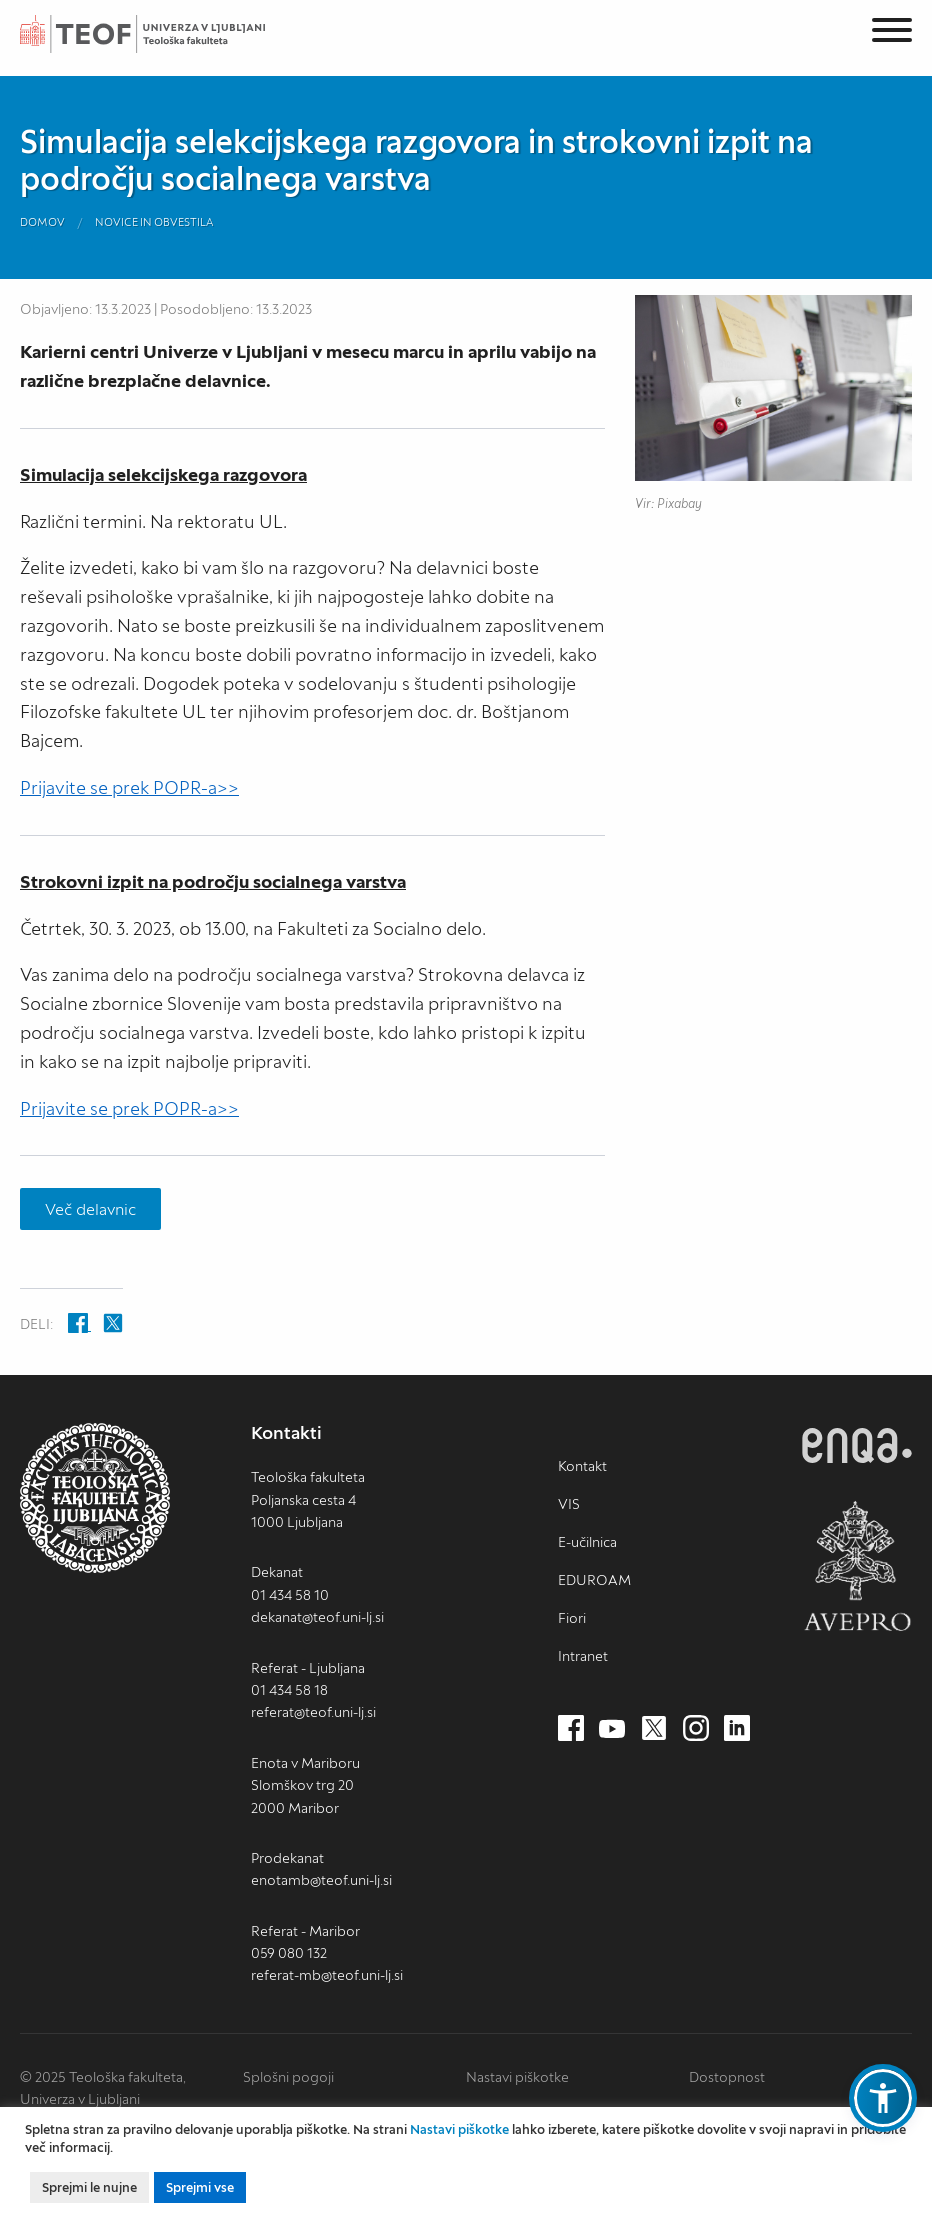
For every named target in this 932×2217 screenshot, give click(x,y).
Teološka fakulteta (165, 34)
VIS (569, 1504)
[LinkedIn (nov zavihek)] (737, 1729)
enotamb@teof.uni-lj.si (321, 1880)
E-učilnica (587, 1542)
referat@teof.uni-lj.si (313, 1712)
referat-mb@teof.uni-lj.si (327, 1975)
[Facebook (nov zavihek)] (571, 1729)
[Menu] (892, 33)
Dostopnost (727, 2077)
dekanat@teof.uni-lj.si (317, 1617)
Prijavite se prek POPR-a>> (129, 787)
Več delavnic (90, 1209)
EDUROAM (594, 1580)
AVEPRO (857, 1565)
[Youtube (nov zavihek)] (612, 1729)
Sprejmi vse (200, 2187)
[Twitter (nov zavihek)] (654, 1729)
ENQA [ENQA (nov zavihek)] (857, 1445)
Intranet (583, 1656)
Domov (42, 222)
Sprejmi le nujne (89, 2187)
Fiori (572, 1618)
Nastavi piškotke (517, 2077)
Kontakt (582, 1466)
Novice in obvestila (154, 222)
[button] (883, 2098)
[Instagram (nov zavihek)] (696, 1729)
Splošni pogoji (288, 2077)
